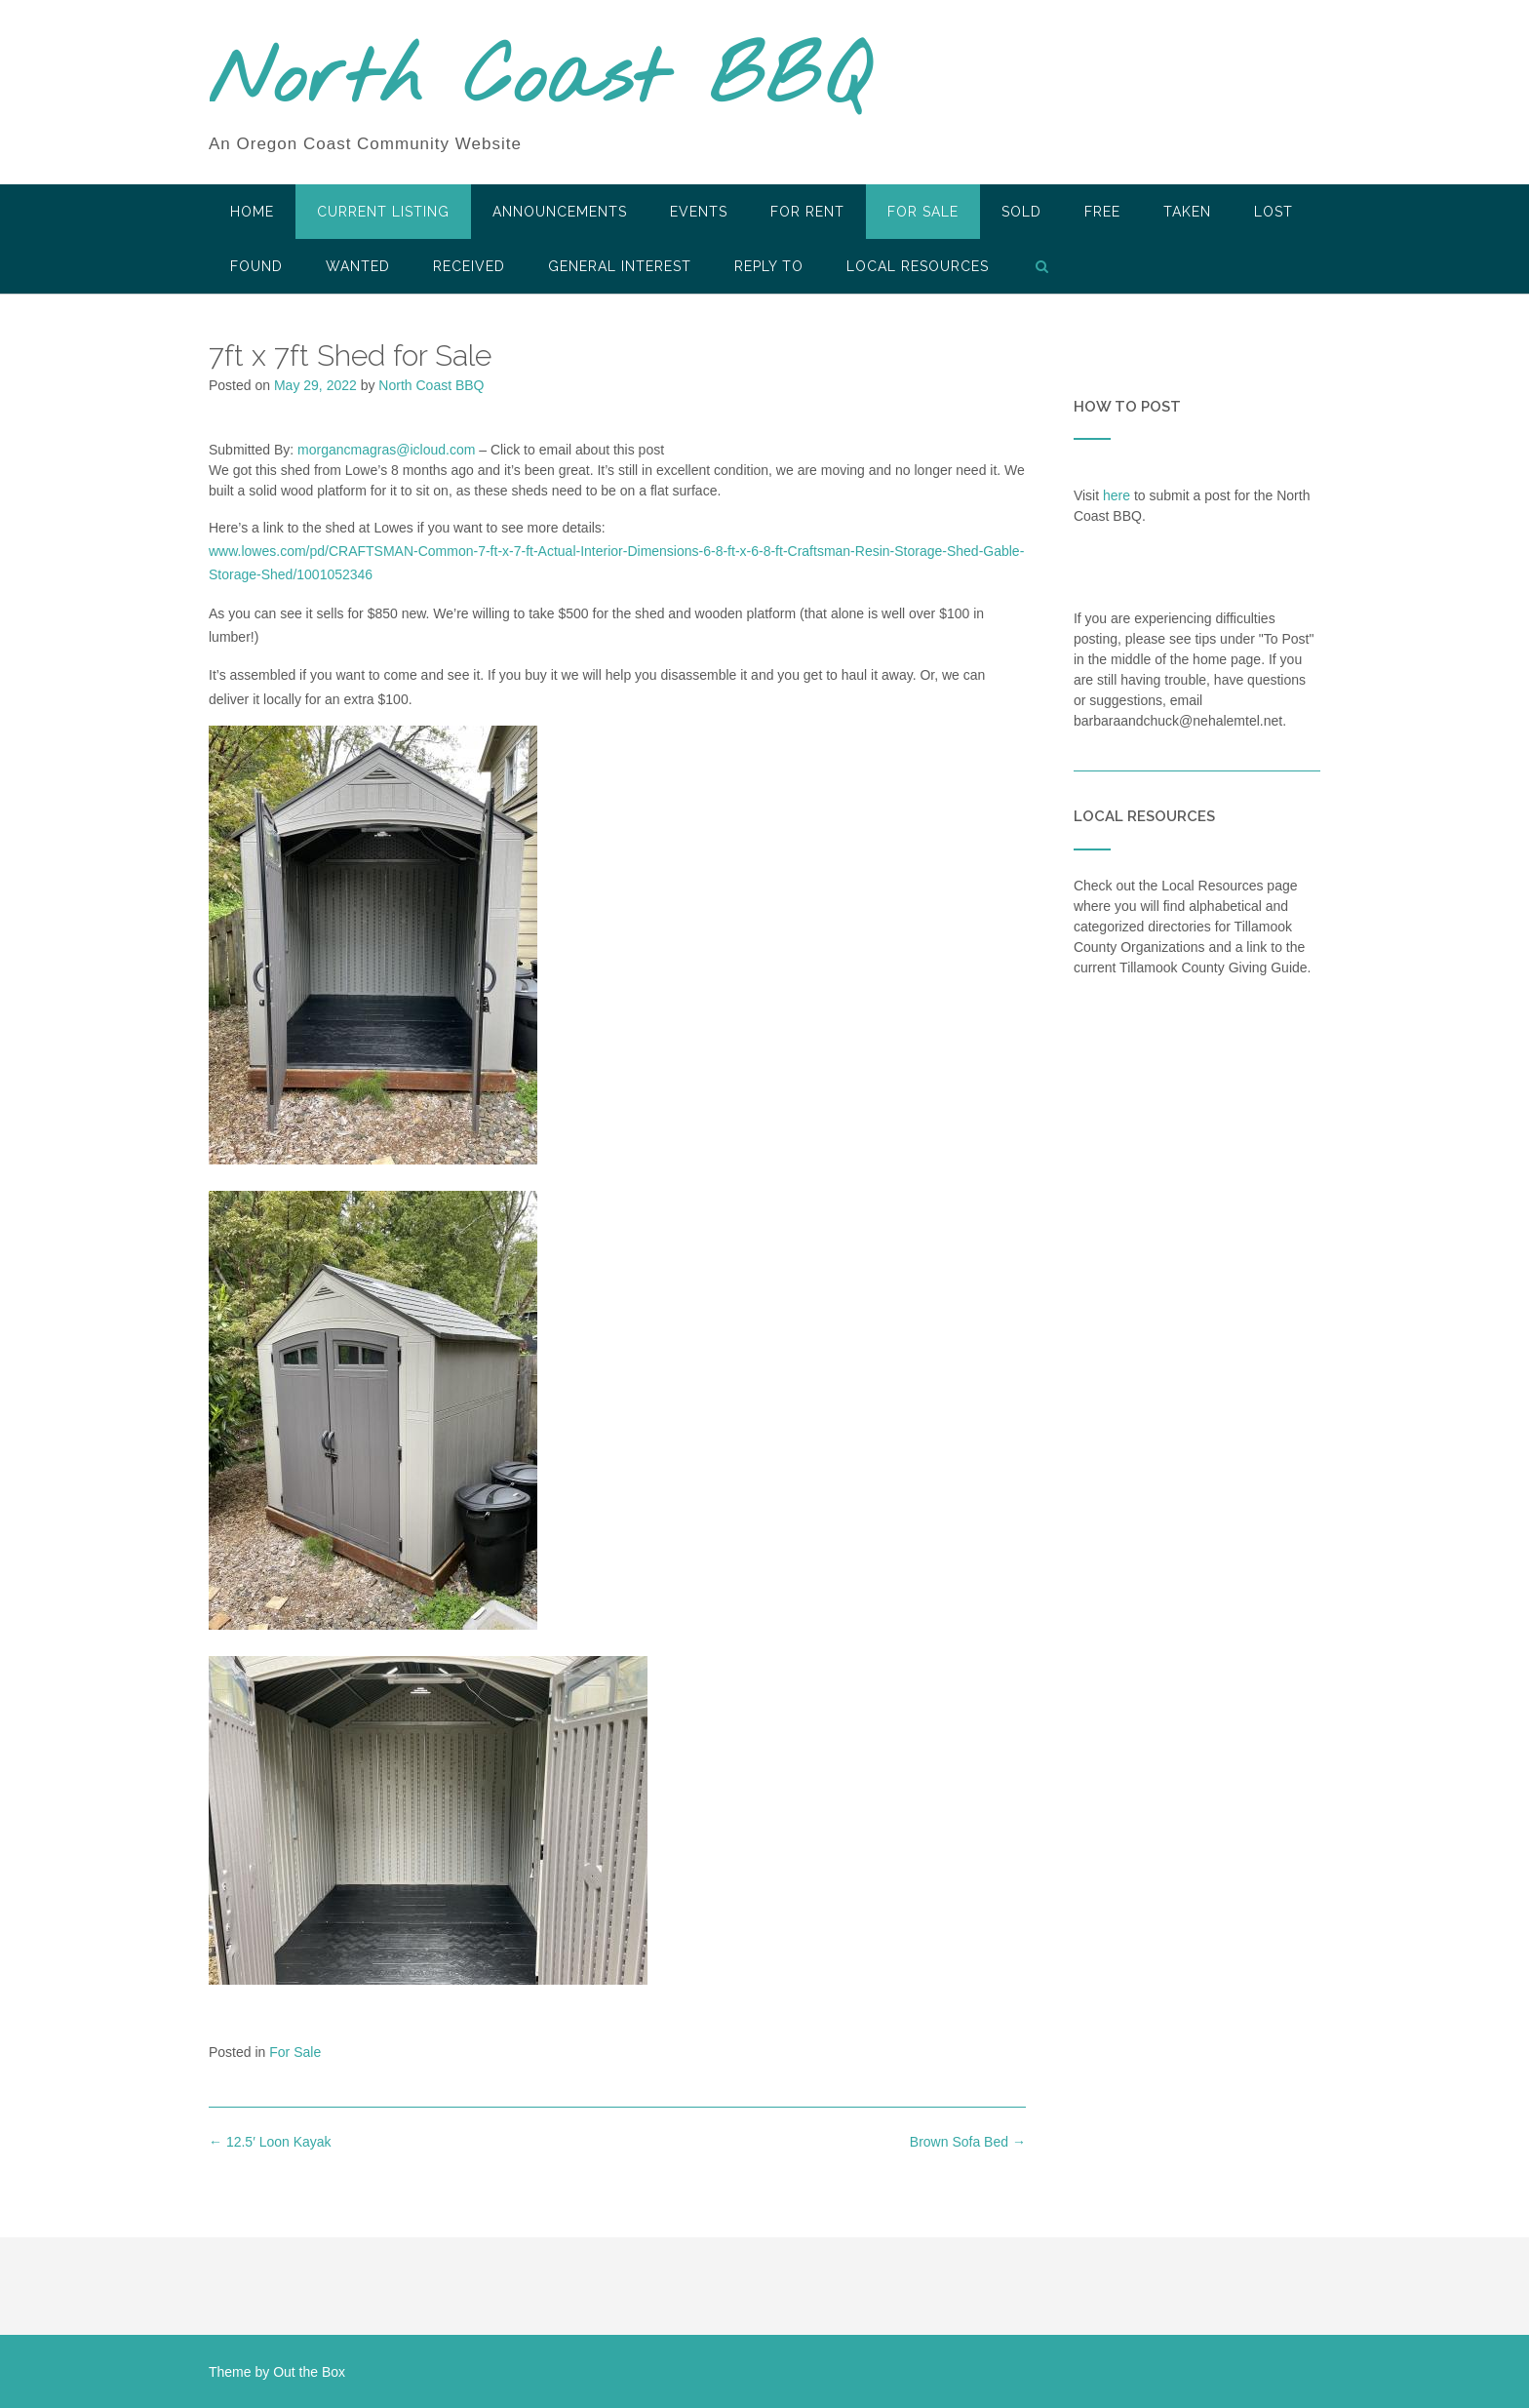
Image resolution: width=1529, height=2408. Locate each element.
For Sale (923, 211)
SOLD (1021, 211)
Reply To (769, 266)
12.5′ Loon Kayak (270, 2142)
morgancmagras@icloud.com (386, 449)
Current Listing (383, 211)
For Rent (807, 211)
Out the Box (309, 2372)
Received (469, 266)
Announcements (559, 211)
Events (698, 211)
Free (1102, 211)
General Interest (619, 266)
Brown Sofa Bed (968, 2142)
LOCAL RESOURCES (917, 266)
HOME (252, 211)
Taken (1187, 211)
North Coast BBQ (539, 81)
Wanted (358, 266)
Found (256, 266)
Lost (1273, 211)
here (1116, 495)
